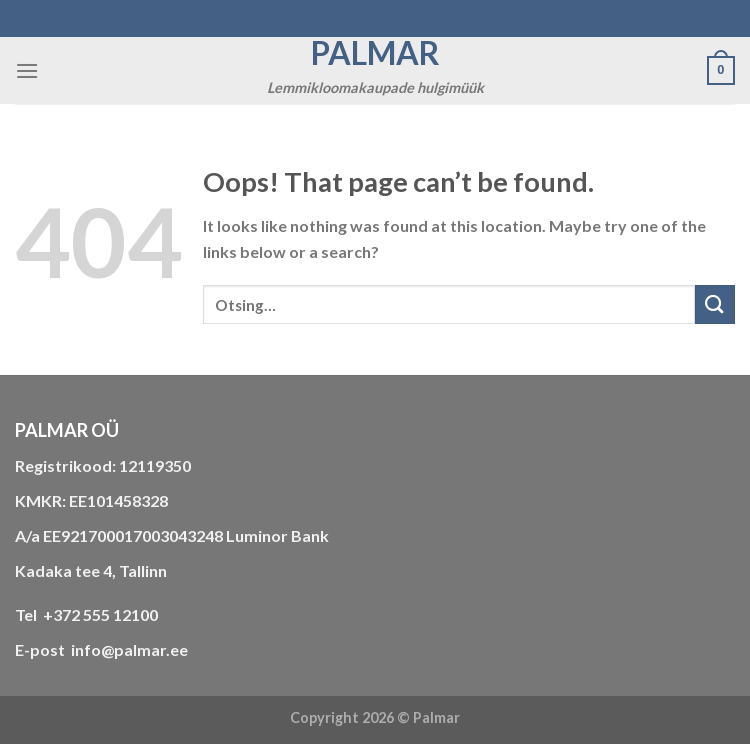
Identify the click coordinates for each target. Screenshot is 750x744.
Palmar (375, 53)
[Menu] (27, 70)
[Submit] (715, 304)
